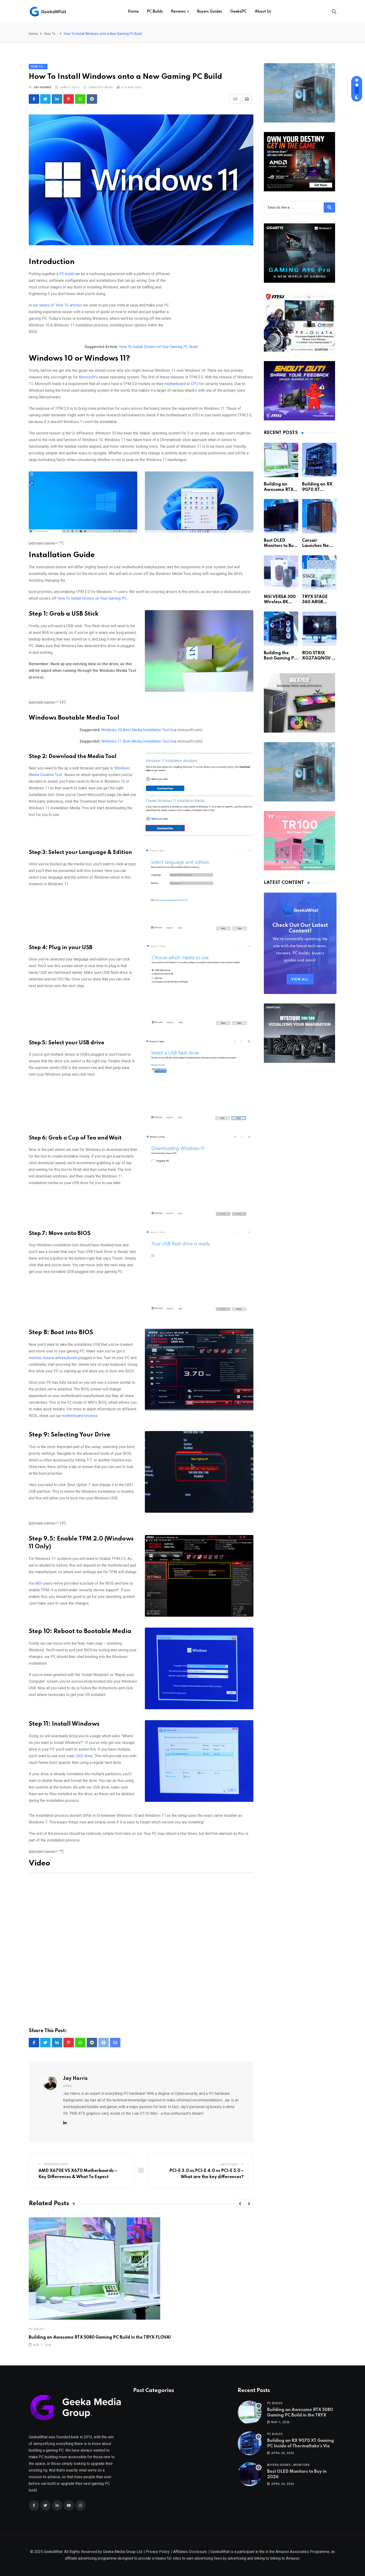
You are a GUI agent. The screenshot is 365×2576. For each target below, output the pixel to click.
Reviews (178, 12)
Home (133, 12)
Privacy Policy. (158, 2551)
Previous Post (56, 2164)
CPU (194, 383)
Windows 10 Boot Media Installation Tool (135, 730)
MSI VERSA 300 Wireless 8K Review (280, 602)
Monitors (302, 2465)
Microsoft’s (88, 377)
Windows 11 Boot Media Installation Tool (135, 741)
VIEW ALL (300, 979)
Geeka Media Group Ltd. (123, 2551)
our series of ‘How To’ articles (57, 305)
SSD (79, 1756)
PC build (66, 274)
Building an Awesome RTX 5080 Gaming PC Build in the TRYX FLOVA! (100, 2337)
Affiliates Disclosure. (190, 2551)
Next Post (229, 2164)
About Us (263, 12)
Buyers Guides (209, 12)
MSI (38, 1583)
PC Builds (155, 12)
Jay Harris (42, 87)
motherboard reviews (79, 1415)
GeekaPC (238, 12)
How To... (50, 34)
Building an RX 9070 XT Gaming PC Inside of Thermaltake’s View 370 (300, 2446)
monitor (35, 1358)
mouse (48, 1358)
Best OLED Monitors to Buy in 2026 (280, 545)
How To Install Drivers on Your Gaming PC (92, 598)
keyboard (69, 1358)
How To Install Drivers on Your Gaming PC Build (158, 346)
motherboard (175, 383)
